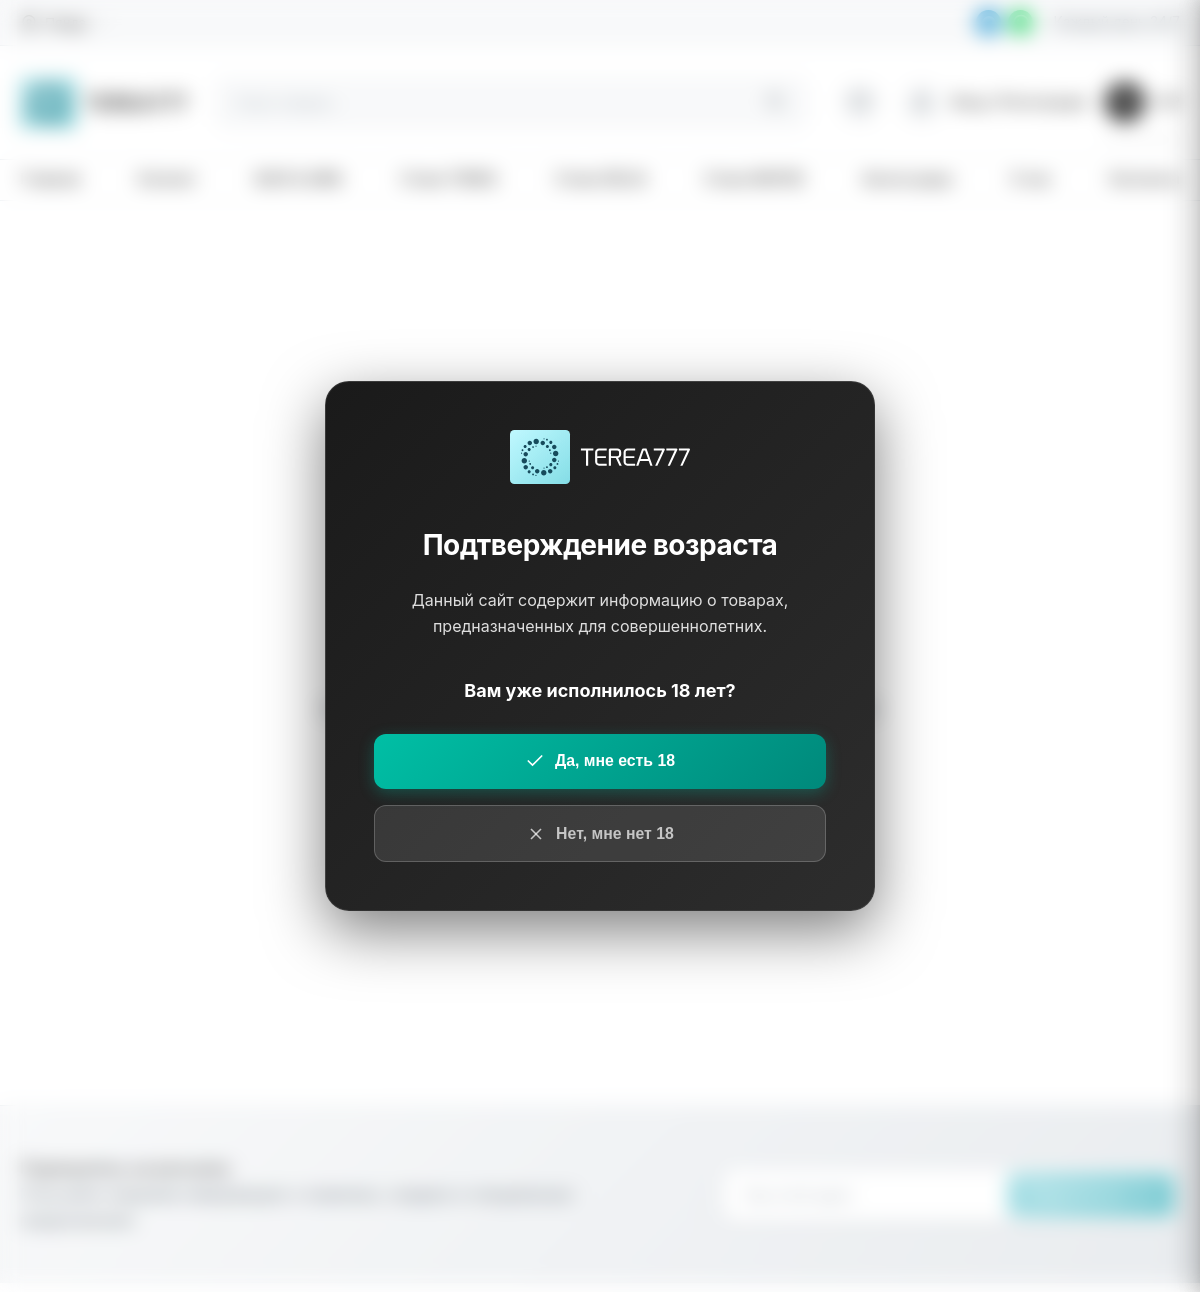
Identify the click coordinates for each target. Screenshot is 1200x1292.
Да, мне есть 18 (600, 761)
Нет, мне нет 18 (599, 834)
